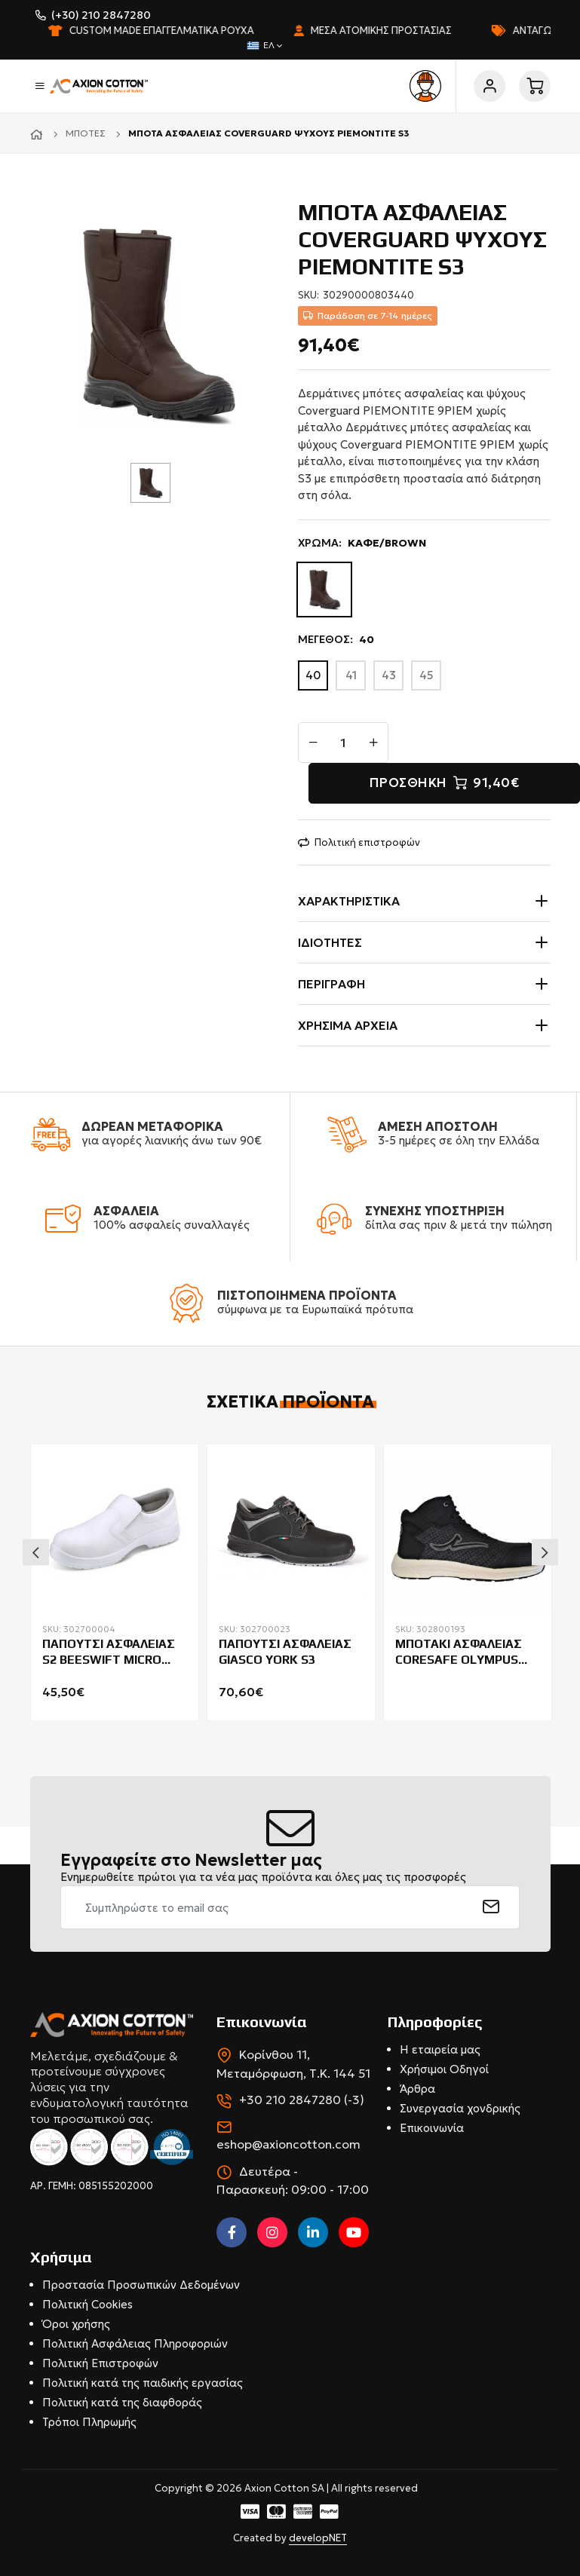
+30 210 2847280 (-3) (301, 2099)
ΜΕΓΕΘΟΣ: (336, 640)
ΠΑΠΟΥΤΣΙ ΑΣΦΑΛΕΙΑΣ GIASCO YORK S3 (285, 1652)
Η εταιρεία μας (440, 2049)
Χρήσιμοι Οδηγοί (444, 2069)
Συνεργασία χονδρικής (460, 2108)
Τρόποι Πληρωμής (89, 2422)
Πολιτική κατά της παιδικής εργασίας (142, 2382)
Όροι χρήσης (76, 2324)
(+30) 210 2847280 (101, 15)
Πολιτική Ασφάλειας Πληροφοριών (135, 2343)
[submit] (491, 1907)
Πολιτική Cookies (87, 2304)
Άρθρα (417, 2088)
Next (545, 1552)
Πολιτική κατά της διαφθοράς (122, 2402)
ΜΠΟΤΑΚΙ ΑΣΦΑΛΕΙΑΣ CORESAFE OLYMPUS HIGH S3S (458, 1652)
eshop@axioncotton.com (288, 2144)
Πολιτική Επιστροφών (100, 2363)
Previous (36, 1552)
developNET (318, 2538)
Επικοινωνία (432, 2128)
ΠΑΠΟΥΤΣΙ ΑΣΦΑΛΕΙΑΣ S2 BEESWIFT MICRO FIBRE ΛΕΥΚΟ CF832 (108, 1652)
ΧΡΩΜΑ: (362, 543)
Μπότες (86, 133)
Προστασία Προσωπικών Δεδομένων (141, 2284)
